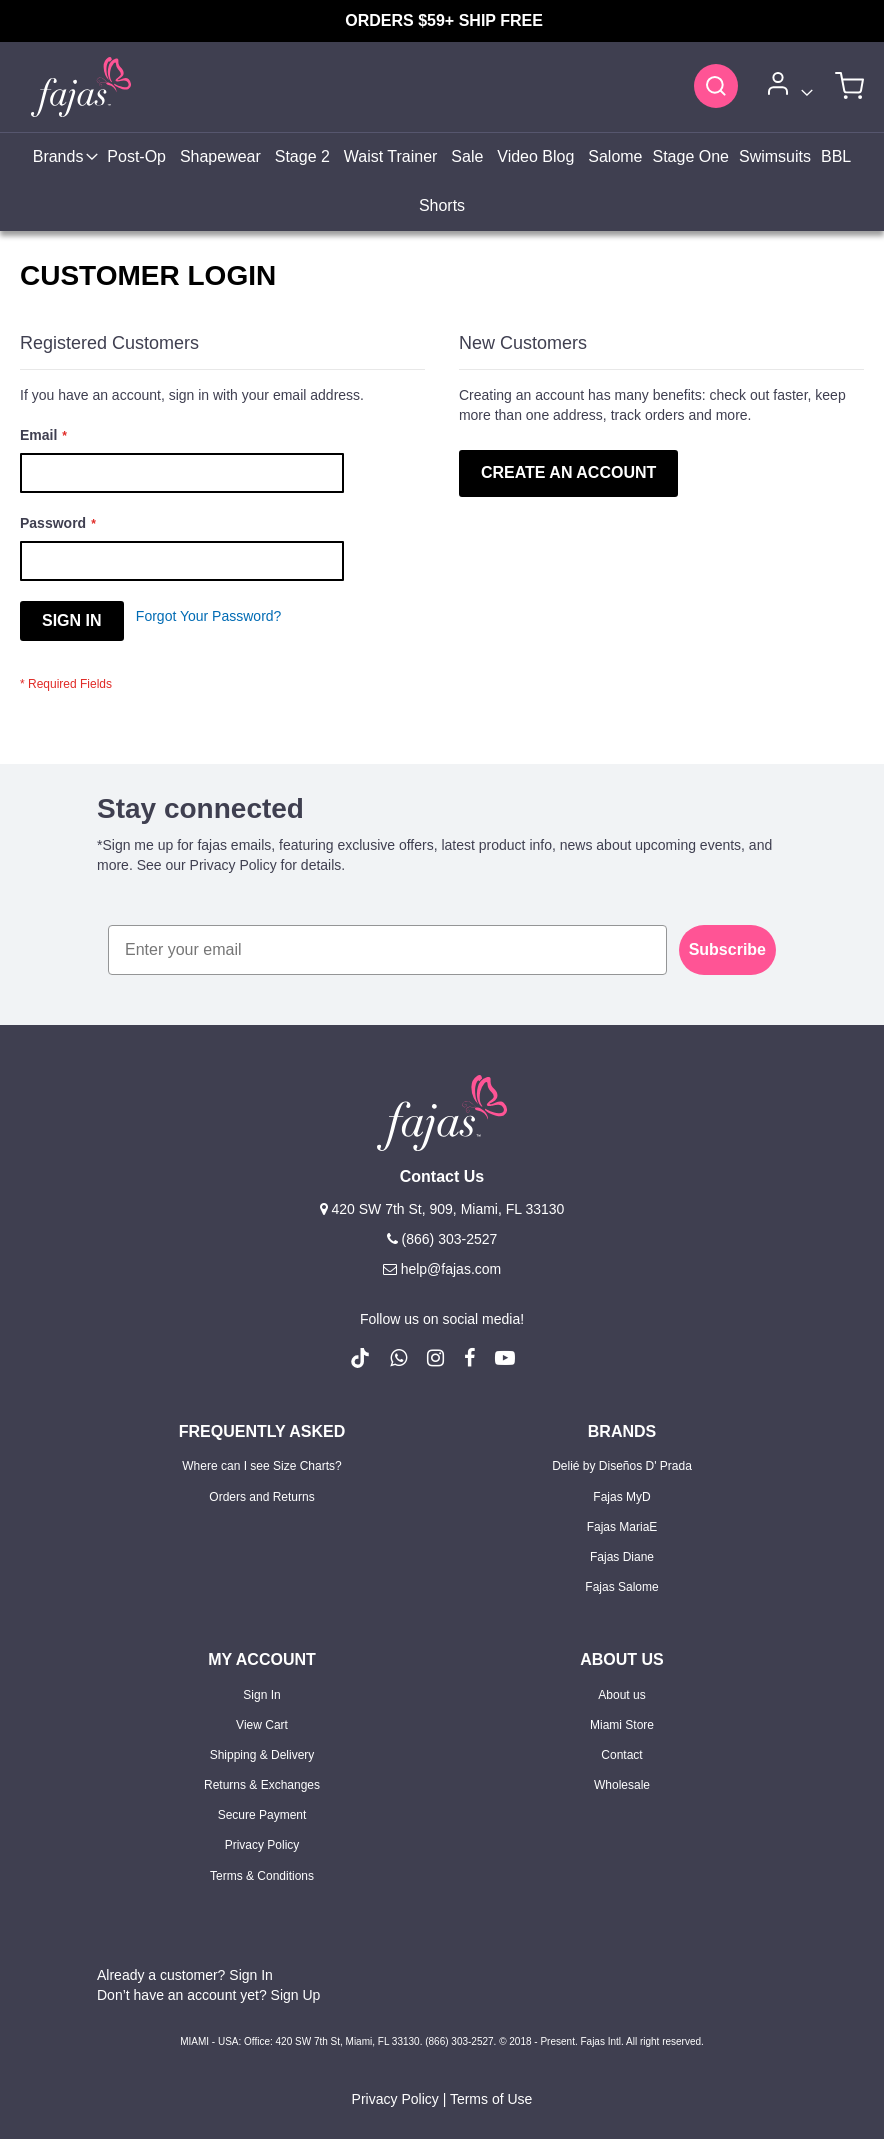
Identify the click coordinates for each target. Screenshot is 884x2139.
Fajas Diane (622, 1557)
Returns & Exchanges (262, 1785)
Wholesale (622, 1785)
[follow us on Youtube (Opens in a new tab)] (505, 1358)
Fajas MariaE (622, 1527)
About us (621, 1695)
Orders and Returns (261, 1497)
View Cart (262, 1725)
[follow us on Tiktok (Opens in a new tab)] (360, 1358)
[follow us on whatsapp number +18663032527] (398, 1358)
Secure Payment (262, 1815)
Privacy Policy (262, 1845)
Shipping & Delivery (262, 1755)
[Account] (786, 87)
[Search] (716, 85)
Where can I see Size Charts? (261, 1466)
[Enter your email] (387, 950)
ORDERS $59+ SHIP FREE (445, 20)
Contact (621, 1755)
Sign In (261, 1695)
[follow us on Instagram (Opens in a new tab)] (435, 1358)
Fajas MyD (621, 1497)
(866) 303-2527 (442, 1239)
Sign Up (296, 1995)
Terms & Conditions (262, 1876)
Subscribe (727, 949)
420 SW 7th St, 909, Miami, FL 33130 (442, 1209)
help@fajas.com (442, 1269)
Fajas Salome (621, 1587)
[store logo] (70, 86)
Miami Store (622, 1725)
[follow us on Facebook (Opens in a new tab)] (469, 1358)
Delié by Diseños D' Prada (622, 1466)
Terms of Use (491, 2099)
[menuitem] (63, 157)
